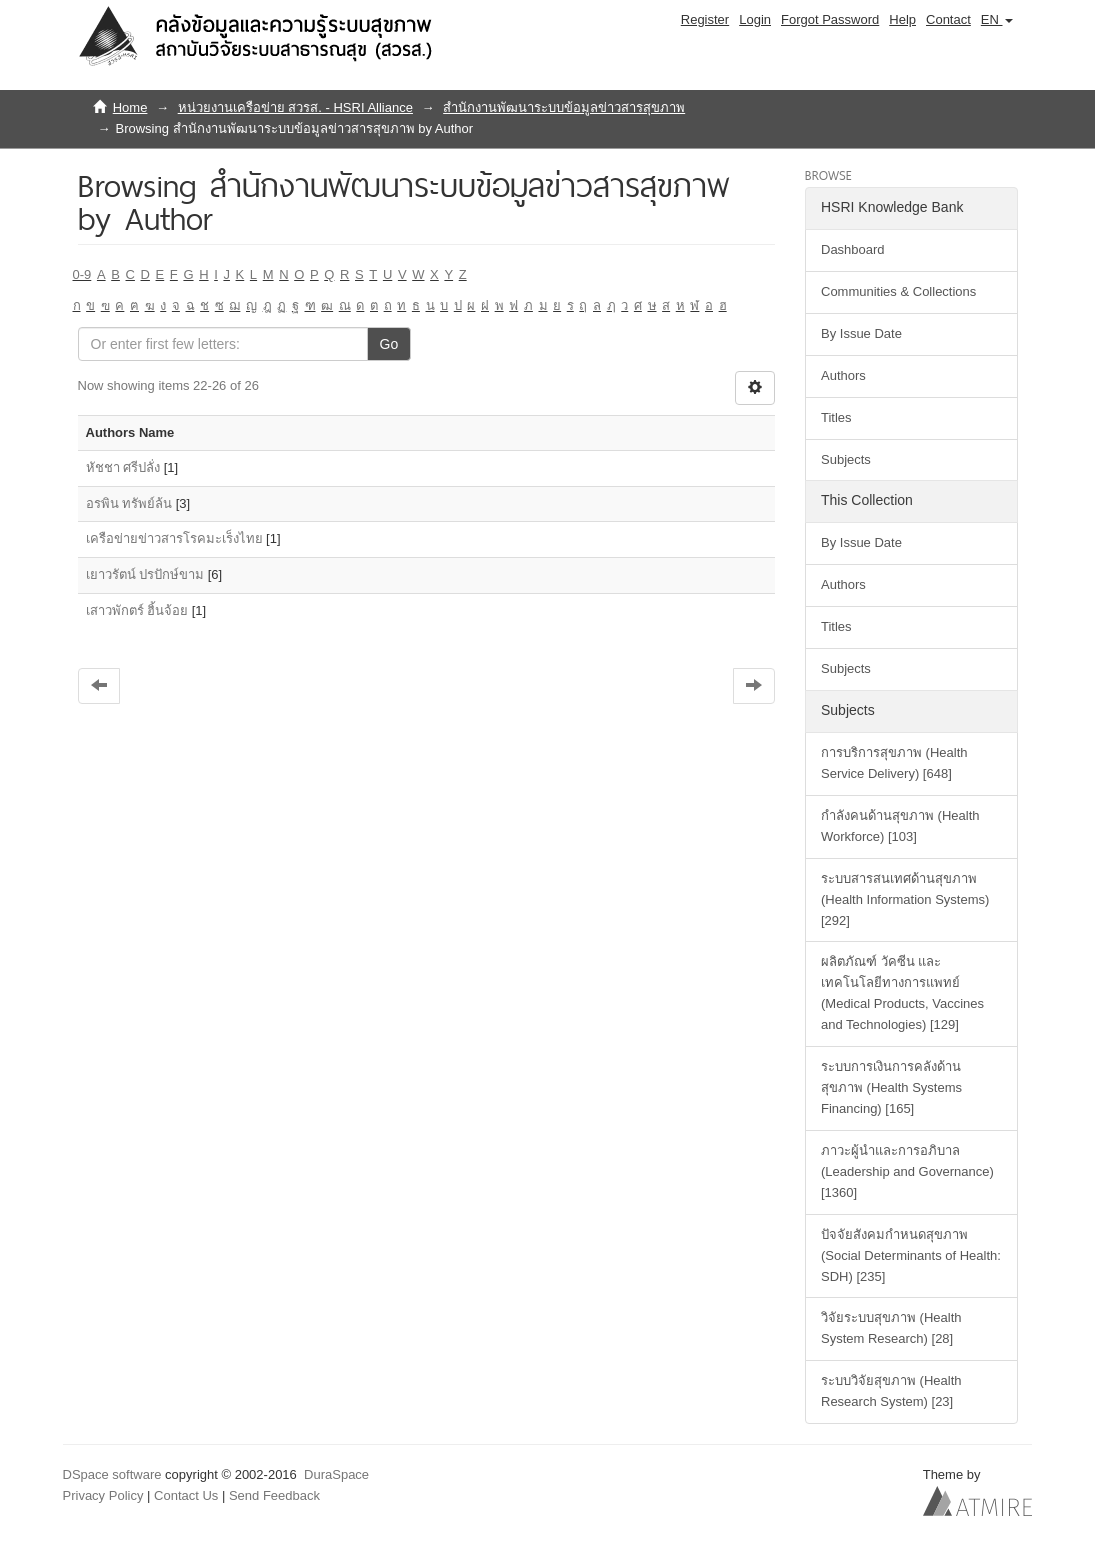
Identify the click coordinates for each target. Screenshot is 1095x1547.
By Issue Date (861, 333)
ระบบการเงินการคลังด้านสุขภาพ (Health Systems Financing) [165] (891, 1087)
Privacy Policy (103, 1495)
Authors (843, 375)
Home (130, 107)
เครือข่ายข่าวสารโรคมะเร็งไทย (174, 538)
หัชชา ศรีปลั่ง (123, 467)
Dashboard (853, 249)
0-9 (82, 274)
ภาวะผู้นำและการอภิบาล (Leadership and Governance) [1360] (907, 1171)
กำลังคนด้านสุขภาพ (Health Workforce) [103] (900, 826)
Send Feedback (274, 1495)
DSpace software (112, 1474)
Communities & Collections (898, 291)
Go (389, 344)
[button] (997, 20)
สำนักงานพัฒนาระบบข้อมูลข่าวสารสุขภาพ (564, 107)
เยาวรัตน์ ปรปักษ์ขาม (145, 574)
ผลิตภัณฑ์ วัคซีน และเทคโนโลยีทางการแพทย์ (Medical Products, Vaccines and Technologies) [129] (902, 993)
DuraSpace (336, 1474)
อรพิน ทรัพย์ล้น (129, 503)
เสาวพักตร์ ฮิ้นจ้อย (137, 610)
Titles (836, 417)
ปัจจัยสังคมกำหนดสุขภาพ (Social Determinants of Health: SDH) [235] (911, 1255)
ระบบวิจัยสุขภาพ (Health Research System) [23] (891, 1391)
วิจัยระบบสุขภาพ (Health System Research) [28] (891, 1328)
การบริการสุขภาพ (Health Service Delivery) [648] (894, 763)
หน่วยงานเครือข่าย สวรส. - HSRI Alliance (295, 107)
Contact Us (186, 1495)
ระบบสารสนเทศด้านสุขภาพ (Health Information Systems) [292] (905, 899)
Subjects (846, 459)
